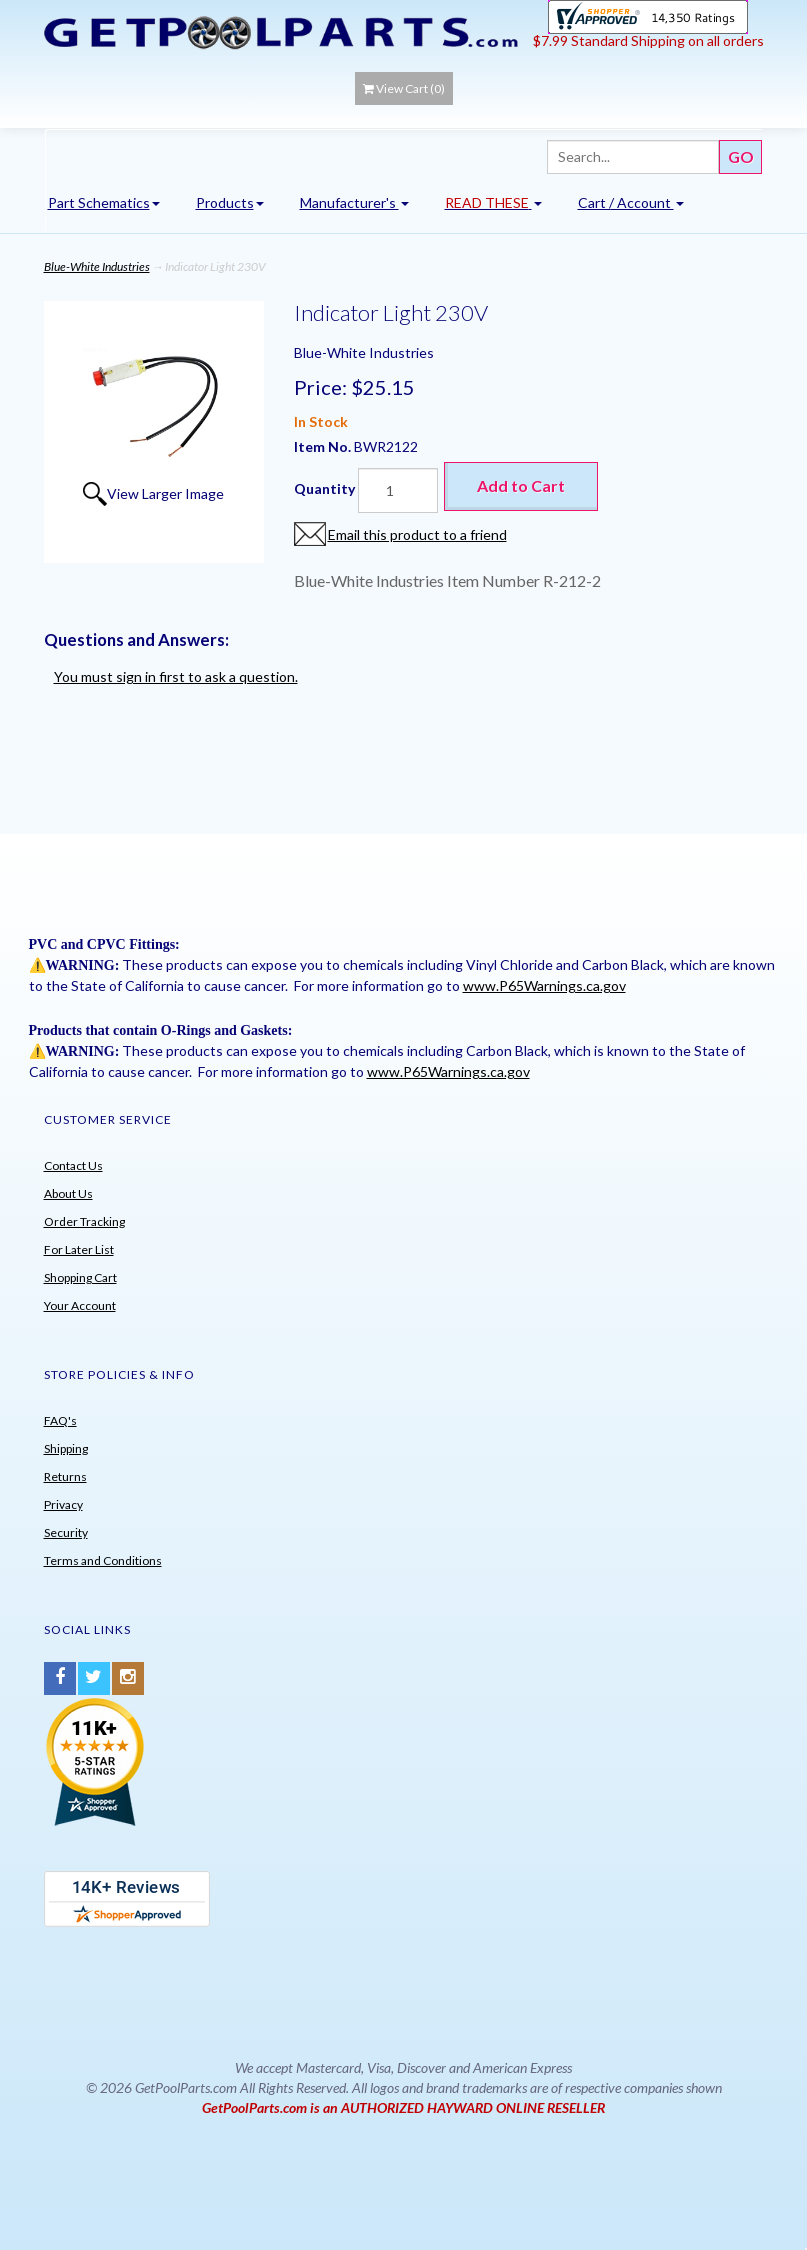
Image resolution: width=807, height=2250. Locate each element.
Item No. (324, 446)
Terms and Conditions (103, 1560)
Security (66, 1532)
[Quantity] (398, 490)
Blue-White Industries (97, 266)
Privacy (63, 1504)
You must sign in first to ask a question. (176, 676)
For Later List (79, 1249)
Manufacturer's (354, 202)
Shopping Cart (80, 1277)
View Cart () (404, 88)
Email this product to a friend (417, 534)
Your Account (80, 1305)
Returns (65, 1476)
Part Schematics (104, 202)
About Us (68, 1193)
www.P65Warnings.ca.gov (544, 985)
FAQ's (60, 1420)
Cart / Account (631, 202)
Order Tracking (84, 1221)
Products (230, 202)
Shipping (66, 1448)
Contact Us (73, 1165)
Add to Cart (521, 485)
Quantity (324, 488)
